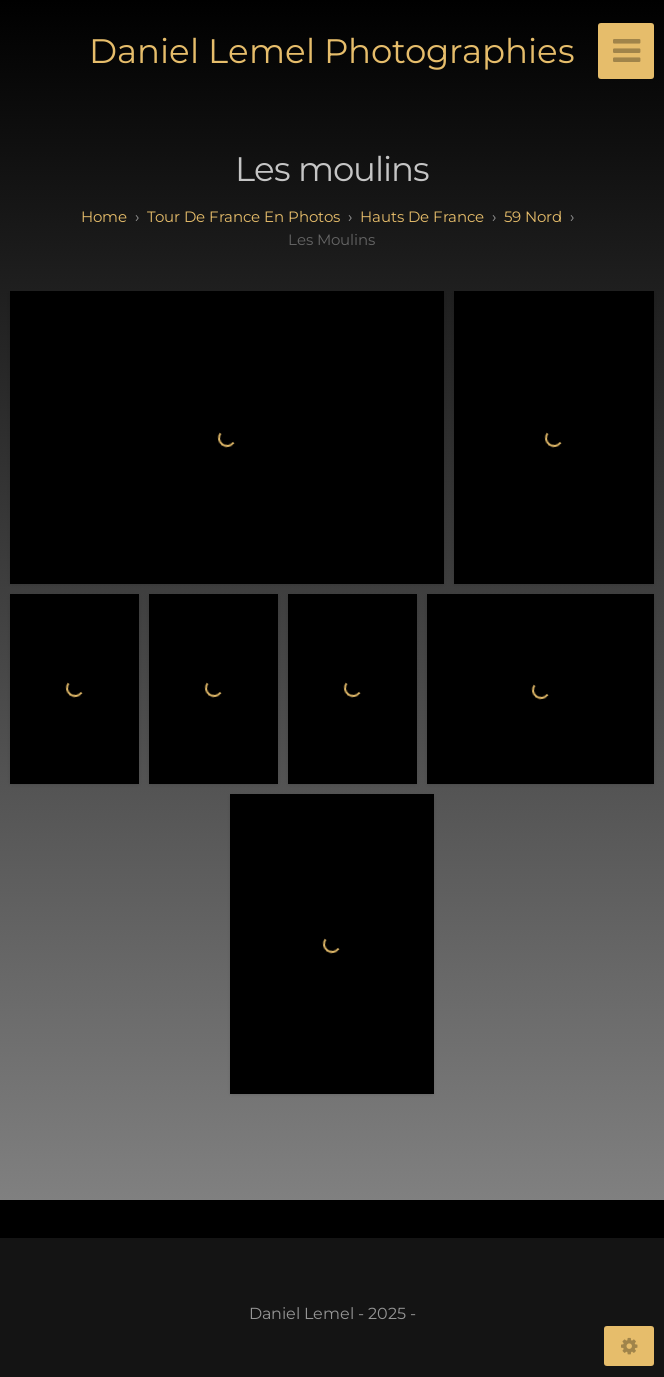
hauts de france (422, 216)
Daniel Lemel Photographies (332, 51)
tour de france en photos (243, 216)
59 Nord (533, 216)
